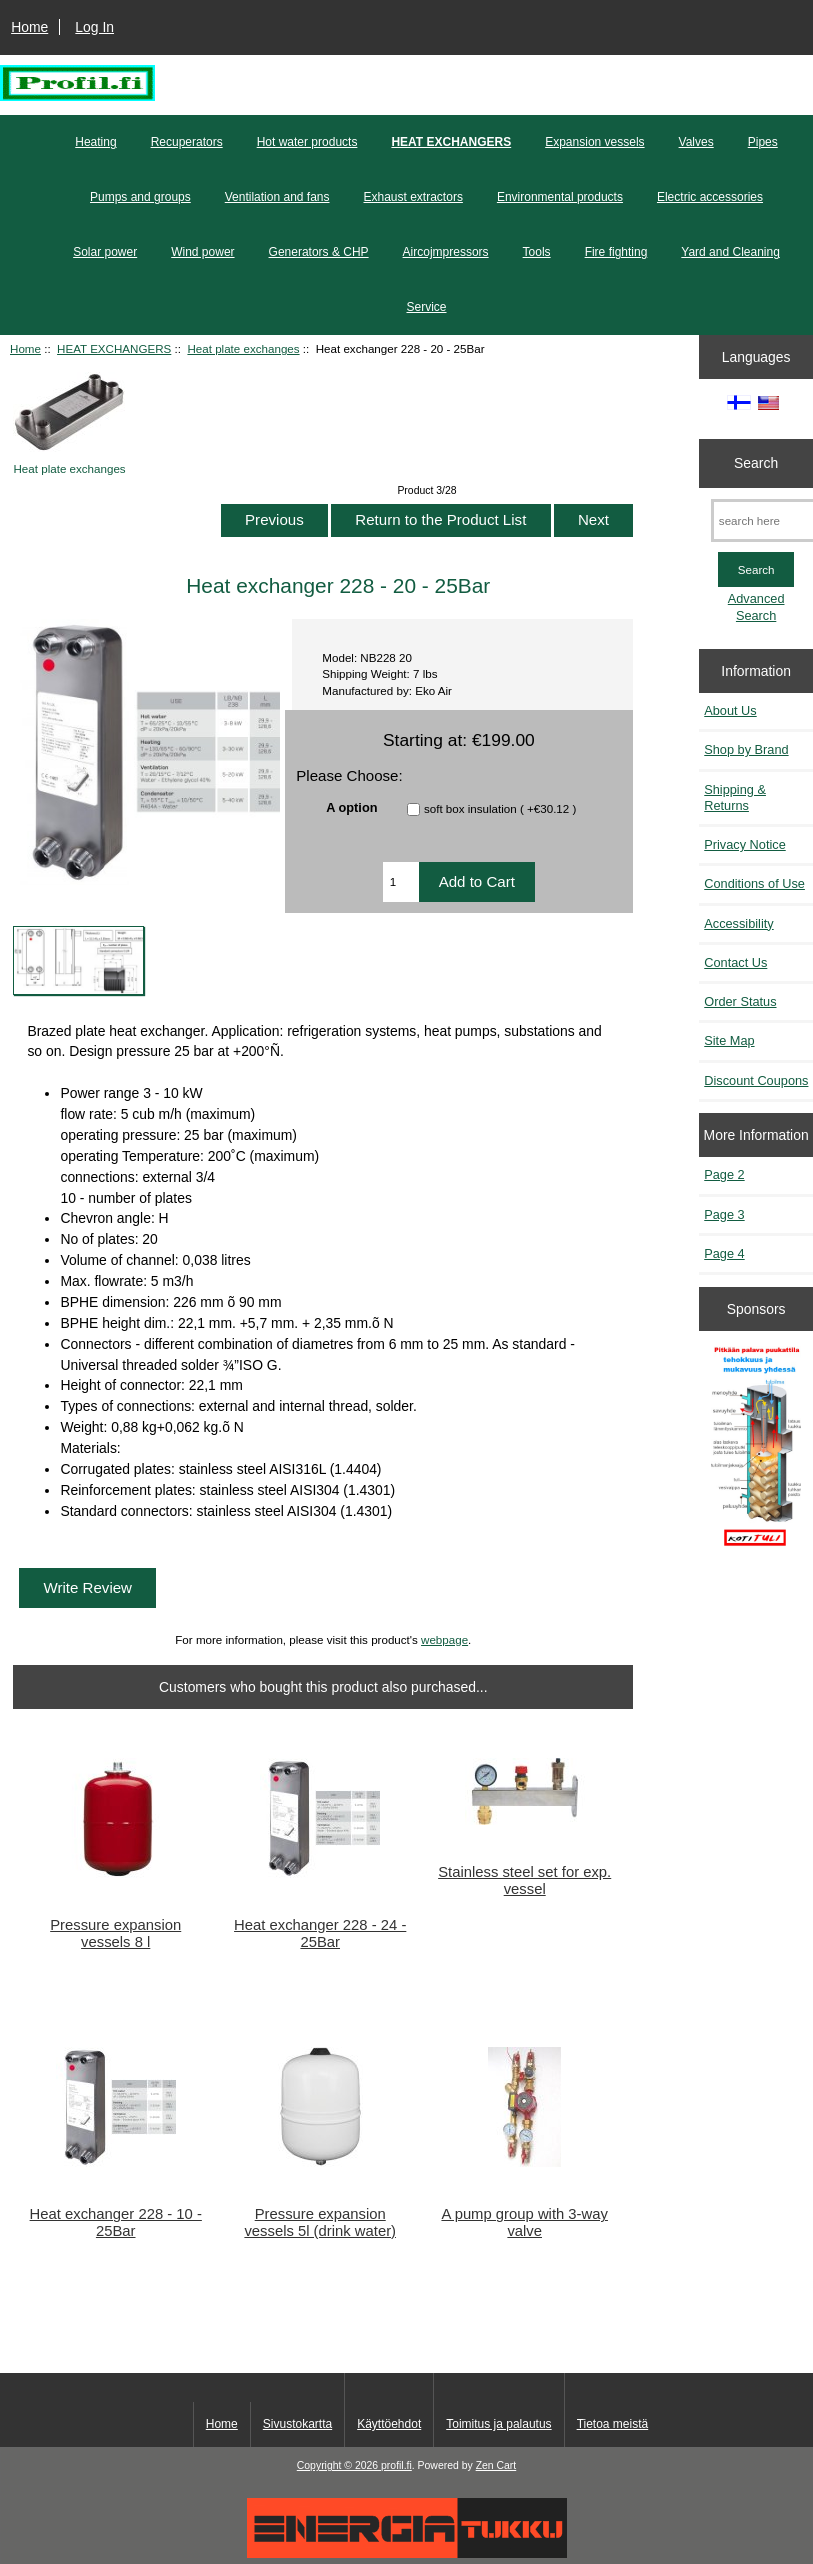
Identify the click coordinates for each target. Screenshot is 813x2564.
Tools (537, 252)
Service (426, 307)
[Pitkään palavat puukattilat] (756, 1452)
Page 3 (724, 1214)
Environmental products (560, 197)
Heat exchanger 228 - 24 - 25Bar (320, 1933)
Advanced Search (756, 606)
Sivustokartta (297, 2424)
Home (29, 27)
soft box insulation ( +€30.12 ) (500, 808)
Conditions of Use (754, 883)
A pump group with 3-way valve (524, 2222)
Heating (95, 142)
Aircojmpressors (446, 252)
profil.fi (396, 2465)
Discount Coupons (756, 1080)
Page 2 (724, 1174)
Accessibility (738, 923)
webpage (444, 1639)
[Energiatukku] (407, 2553)
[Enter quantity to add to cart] (401, 882)
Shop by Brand (746, 749)
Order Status (740, 1001)
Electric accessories (710, 197)
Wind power (202, 252)
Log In (94, 27)
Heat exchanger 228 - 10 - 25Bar (116, 2222)
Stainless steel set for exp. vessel (524, 1880)
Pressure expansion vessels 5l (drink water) (320, 2222)
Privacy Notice (744, 844)
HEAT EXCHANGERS (114, 348)
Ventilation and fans (277, 197)
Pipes (763, 142)
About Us (730, 710)
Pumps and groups (140, 197)
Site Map (729, 1040)
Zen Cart (496, 2465)
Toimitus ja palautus (498, 2424)
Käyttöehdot (389, 2424)
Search (756, 463)
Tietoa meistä (613, 2424)
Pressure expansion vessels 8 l (115, 1933)
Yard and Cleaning (730, 252)
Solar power (105, 252)
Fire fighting (616, 252)
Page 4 (724, 1253)
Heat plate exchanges (243, 348)
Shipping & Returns (735, 797)
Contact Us (735, 962)
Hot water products (307, 142)
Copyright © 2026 (339, 2465)
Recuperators (187, 142)
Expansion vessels (594, 142)
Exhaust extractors (413, 197)
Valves (696, 142)
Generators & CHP (319, 252)
